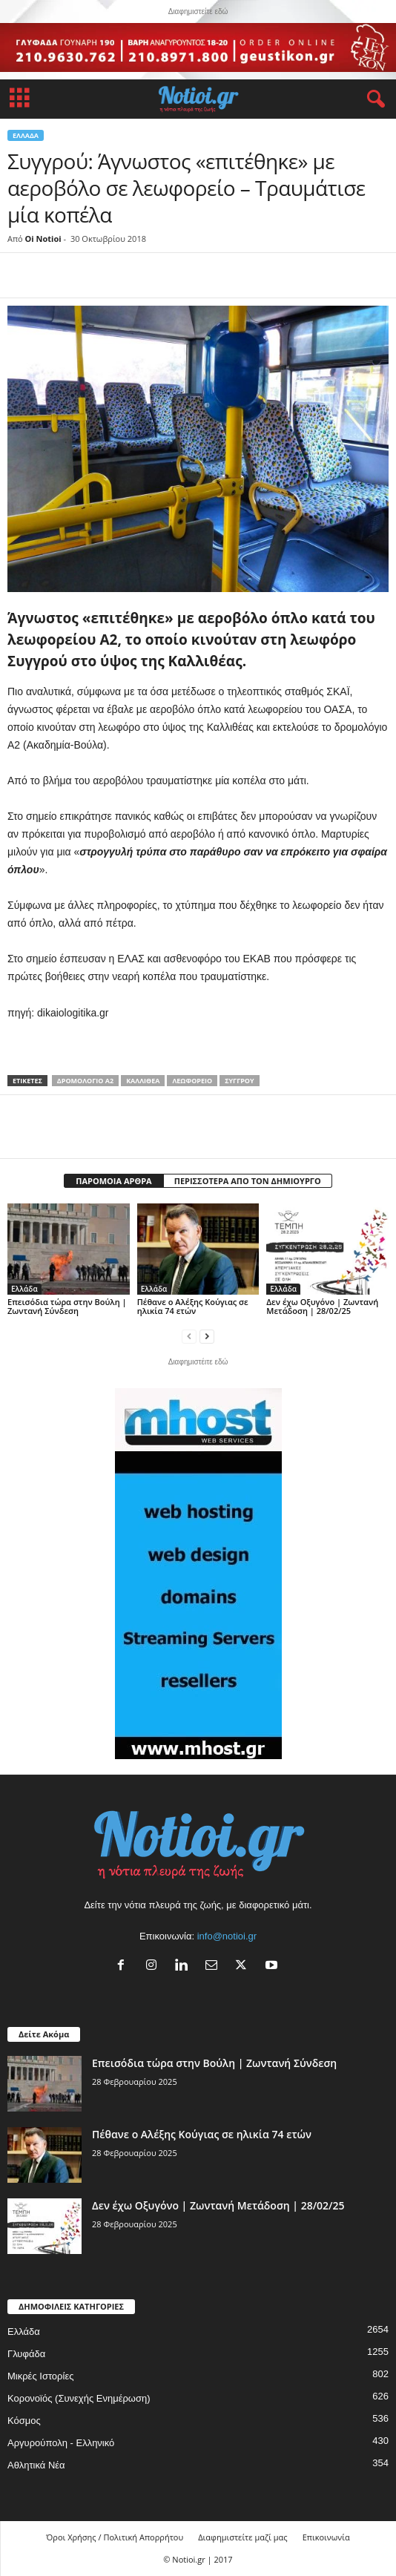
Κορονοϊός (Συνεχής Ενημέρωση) (79, 2398)
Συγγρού (239, 1080)
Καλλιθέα (142, 1080)
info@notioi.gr (227, 1936)
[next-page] (206, 1336)
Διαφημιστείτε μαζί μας (242, 2537)
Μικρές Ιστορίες (40, 2376)
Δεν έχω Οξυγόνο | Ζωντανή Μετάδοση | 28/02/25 (322, 1306)
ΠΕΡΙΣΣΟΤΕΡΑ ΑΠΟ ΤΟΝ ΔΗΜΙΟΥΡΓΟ (247, 1180)
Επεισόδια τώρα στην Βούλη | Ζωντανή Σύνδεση (67, 1306)
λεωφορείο (192, 1080)
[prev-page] (189, 1336)
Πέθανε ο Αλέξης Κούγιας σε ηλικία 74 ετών (192, 1306)
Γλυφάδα (26, 2353)
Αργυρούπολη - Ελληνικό (60, 2442)
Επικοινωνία (326, 2537)
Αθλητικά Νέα (36, 2465)
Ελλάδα (26, 135)
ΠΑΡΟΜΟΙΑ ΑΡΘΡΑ (113, 1180)
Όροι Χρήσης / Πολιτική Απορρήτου (114, 2537)
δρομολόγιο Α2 (85, 1080)
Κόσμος (24, 2420)
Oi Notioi (43, 238)
